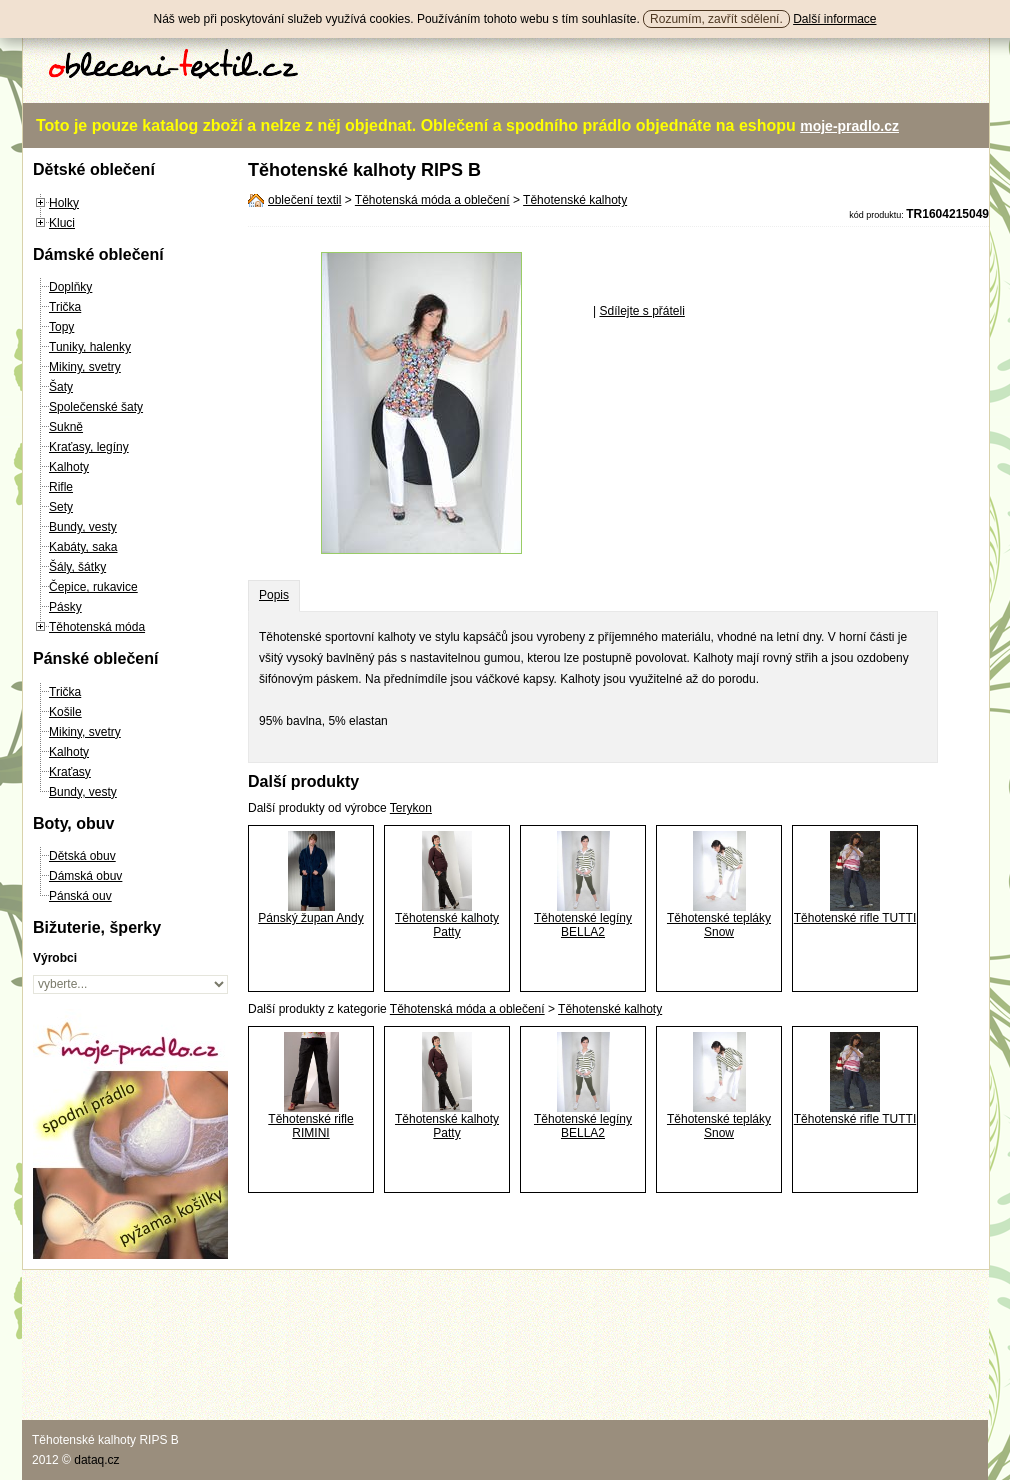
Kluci (62, 223)
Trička (65, 307)
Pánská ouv (80, 896)
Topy (61, 327)
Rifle (61, 487)
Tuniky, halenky (90, 347)
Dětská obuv (82, 856)
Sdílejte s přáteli (641, 311)
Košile (65, 712)
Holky (64, 203)
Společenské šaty (96, 407)
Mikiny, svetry (85, 367)
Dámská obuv (85, 876)
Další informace (834, 19)
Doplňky (70, 287)
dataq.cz (96, 1460)
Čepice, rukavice (93, 587)
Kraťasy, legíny (89, 447)
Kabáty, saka (83, 547)
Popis (274, 595)
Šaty (61, 387)
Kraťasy (70, 772)
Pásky (65, 607)
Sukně (66, 427)
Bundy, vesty (83, 527)
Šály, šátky (77, 567)
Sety (61, 507)
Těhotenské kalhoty (575, 200)
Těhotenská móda (97, 627)
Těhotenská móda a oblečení (432, 200)
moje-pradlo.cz (849, 126)
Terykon (411, 808)
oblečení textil (304, 200)
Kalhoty (69, 467)
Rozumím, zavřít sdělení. (716, 19)
